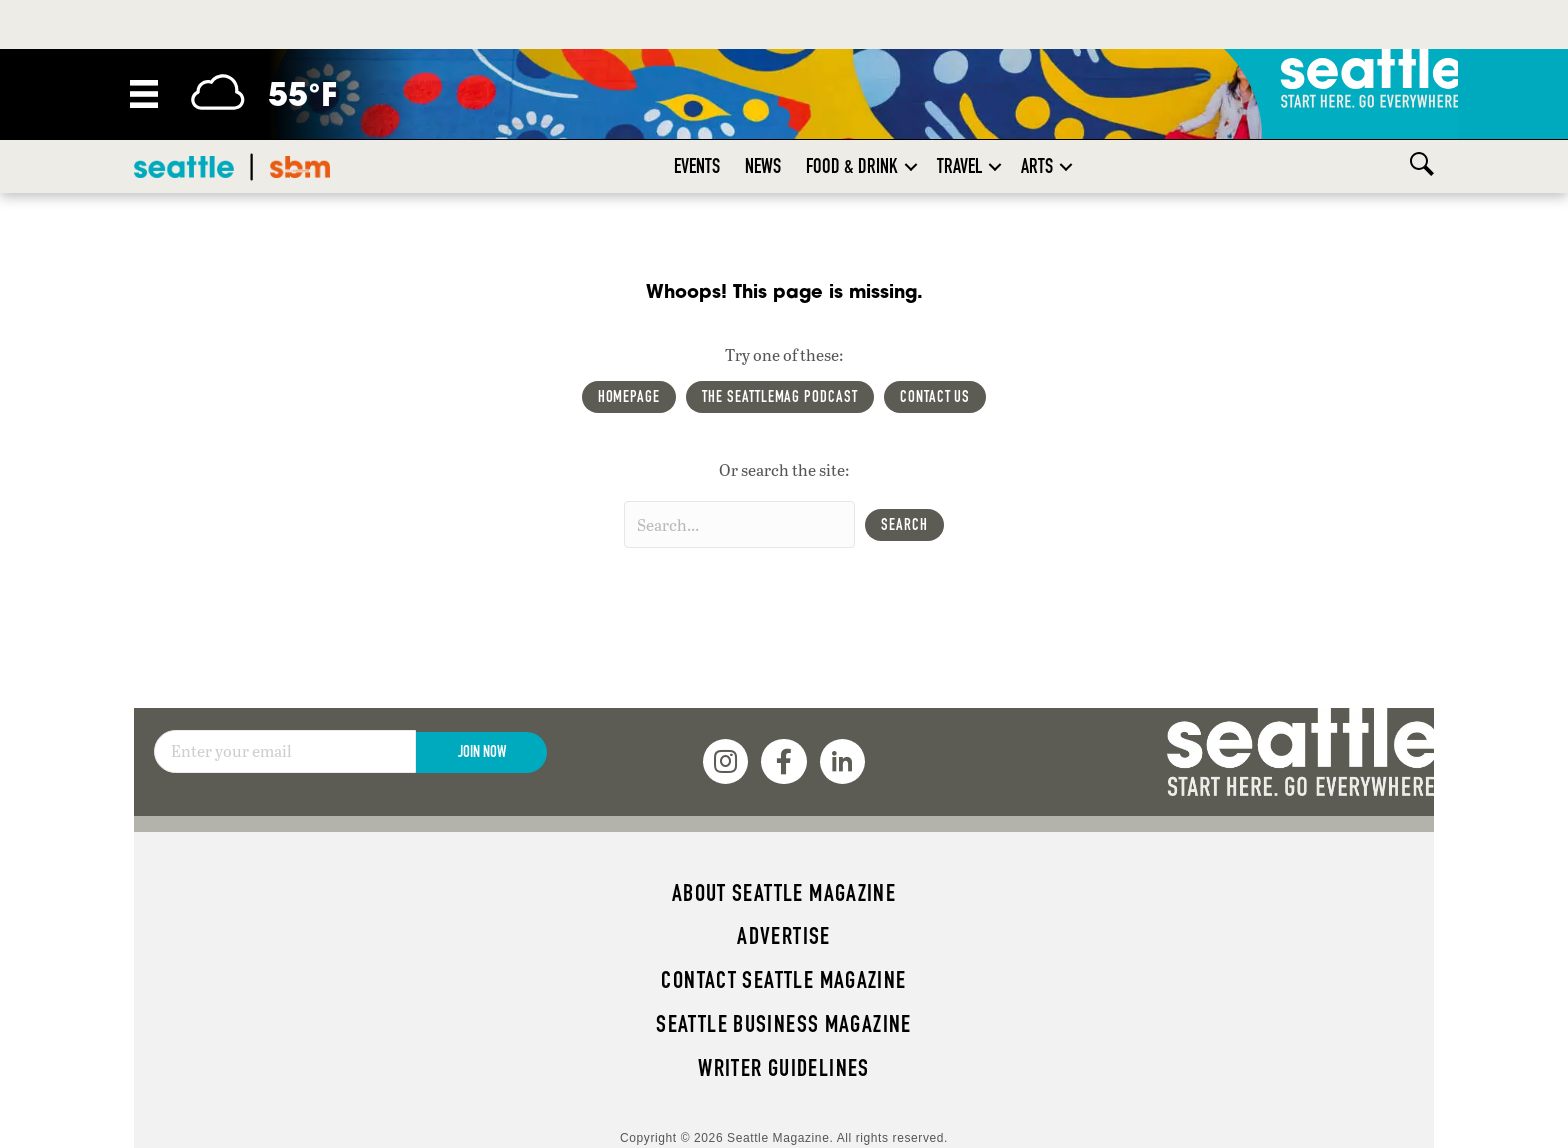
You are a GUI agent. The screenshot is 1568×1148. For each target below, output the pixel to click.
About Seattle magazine (784, 893)
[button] (911, 166)
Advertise (783, 936)
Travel (959, 166)
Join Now (482, 751)
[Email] (285, 752)
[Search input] (739, 524)
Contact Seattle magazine (783, 980)
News (763, 166)
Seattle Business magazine (784, 1024)
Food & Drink (852, 166)
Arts (1037, 166)
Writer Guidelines (784, 1068)
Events (697, 166)
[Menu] (144, 94)
